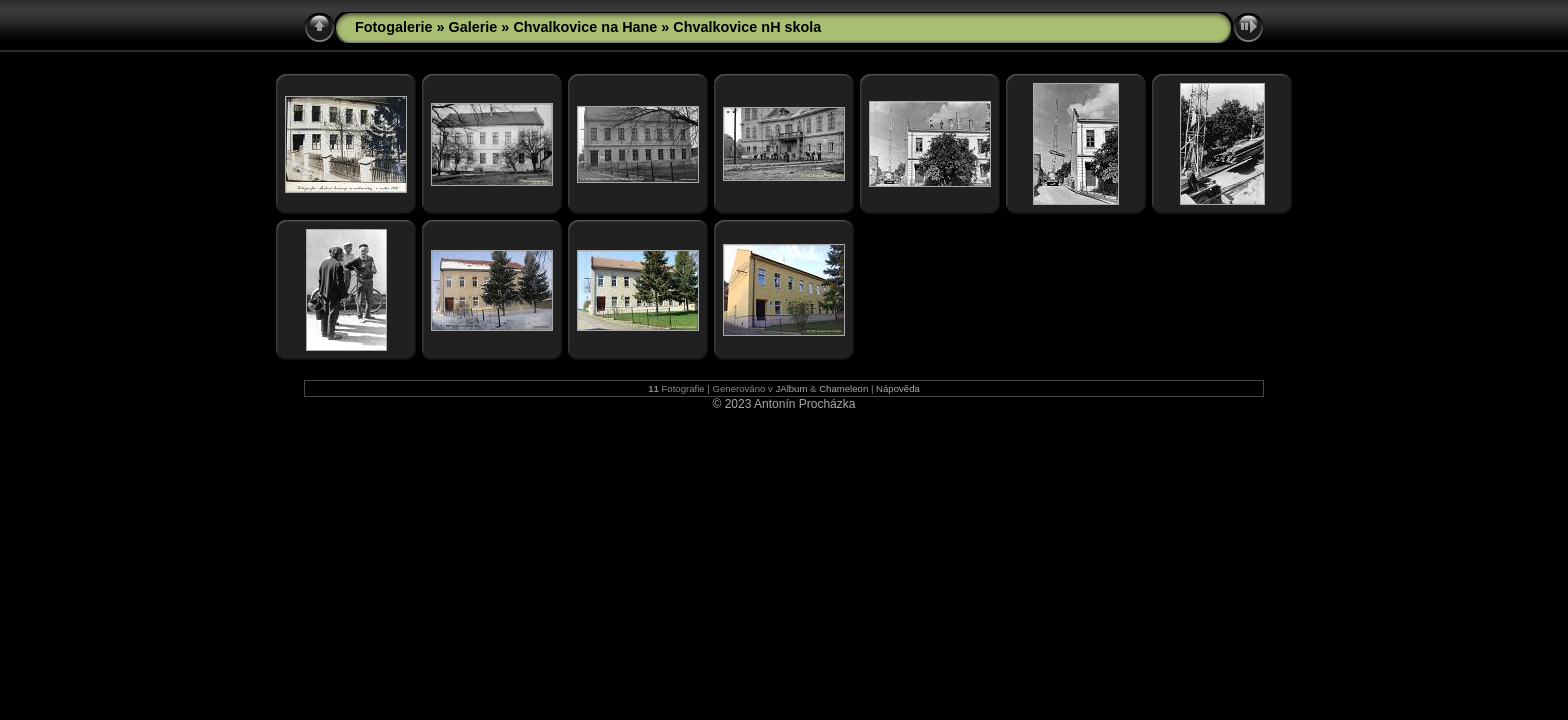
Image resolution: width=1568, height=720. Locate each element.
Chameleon (843, 388)
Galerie (473, 27)
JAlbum (791, 388)
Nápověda (898, 388)
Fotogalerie (394, 27)
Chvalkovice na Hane (585, 27)
